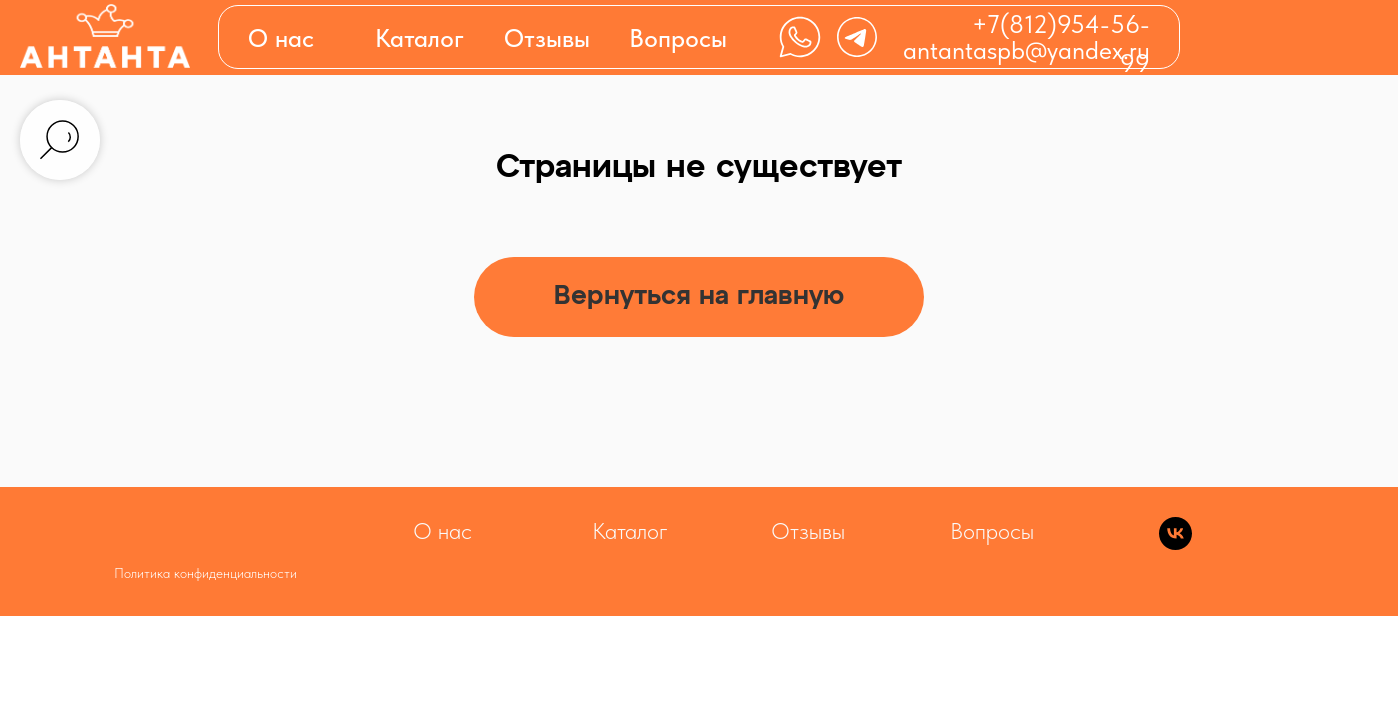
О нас (281, 38)
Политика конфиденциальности (205, 573)
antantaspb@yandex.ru (1026, 50)
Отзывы (547, 38)
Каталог (630, 531)
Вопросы (678, 38)
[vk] (1175, 544)
